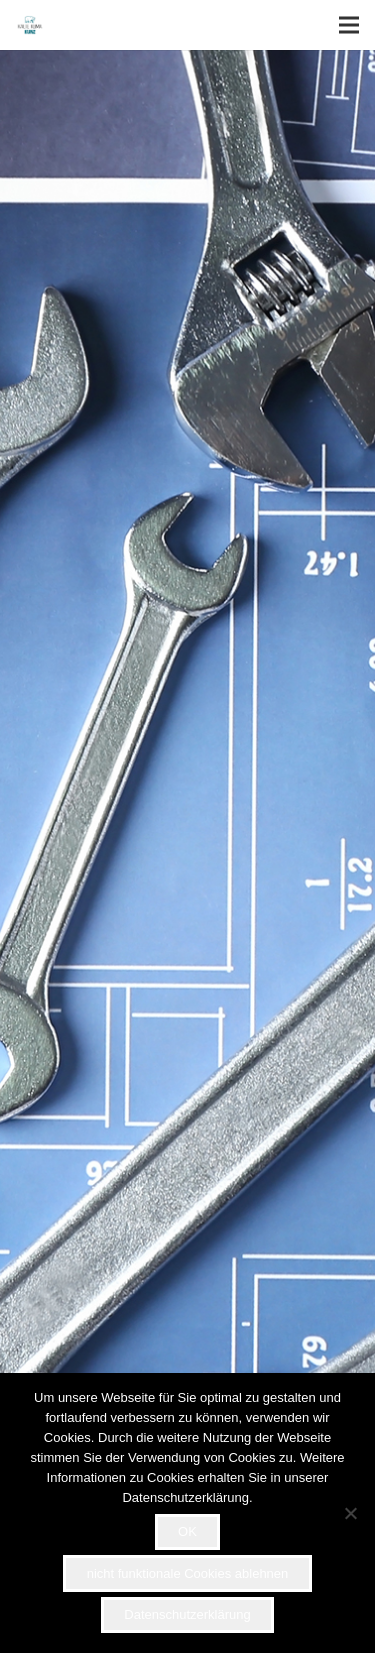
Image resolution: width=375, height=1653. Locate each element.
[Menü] (349, 25)
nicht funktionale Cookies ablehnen (188, 1573)
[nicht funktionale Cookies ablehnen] (350, 1513)
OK (187, 1531)
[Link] (30, 25)
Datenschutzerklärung (187, 1614)
